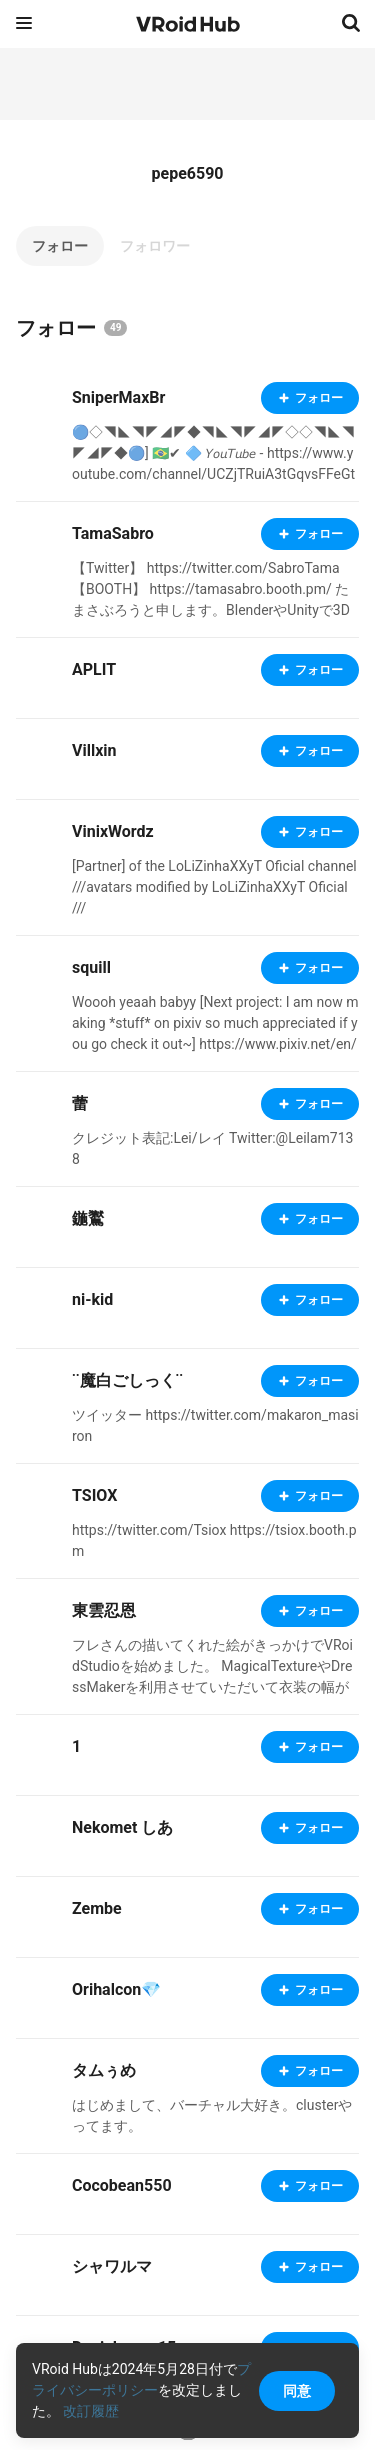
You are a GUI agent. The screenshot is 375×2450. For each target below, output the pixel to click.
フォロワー (155, 246)
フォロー (60, 246)
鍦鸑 (88, 1218)
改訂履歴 (91, 2411)
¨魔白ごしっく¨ (127, 1380)
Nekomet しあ (122, 1827)
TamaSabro (113, 533)
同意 (297, 2391)
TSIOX (94, 1495)
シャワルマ (112, 2266)
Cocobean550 (122, 2185)
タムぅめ (104, 2070)
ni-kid (92, 1299)
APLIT (94, 669)
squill (91, 967)
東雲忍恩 (104, 1610)
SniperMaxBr (118, 397)
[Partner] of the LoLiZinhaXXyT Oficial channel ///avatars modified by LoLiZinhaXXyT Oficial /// (214, 887)
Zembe (97, 1908)
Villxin (94, 750)
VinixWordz (113, 831)
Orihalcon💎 (116, 1989)
